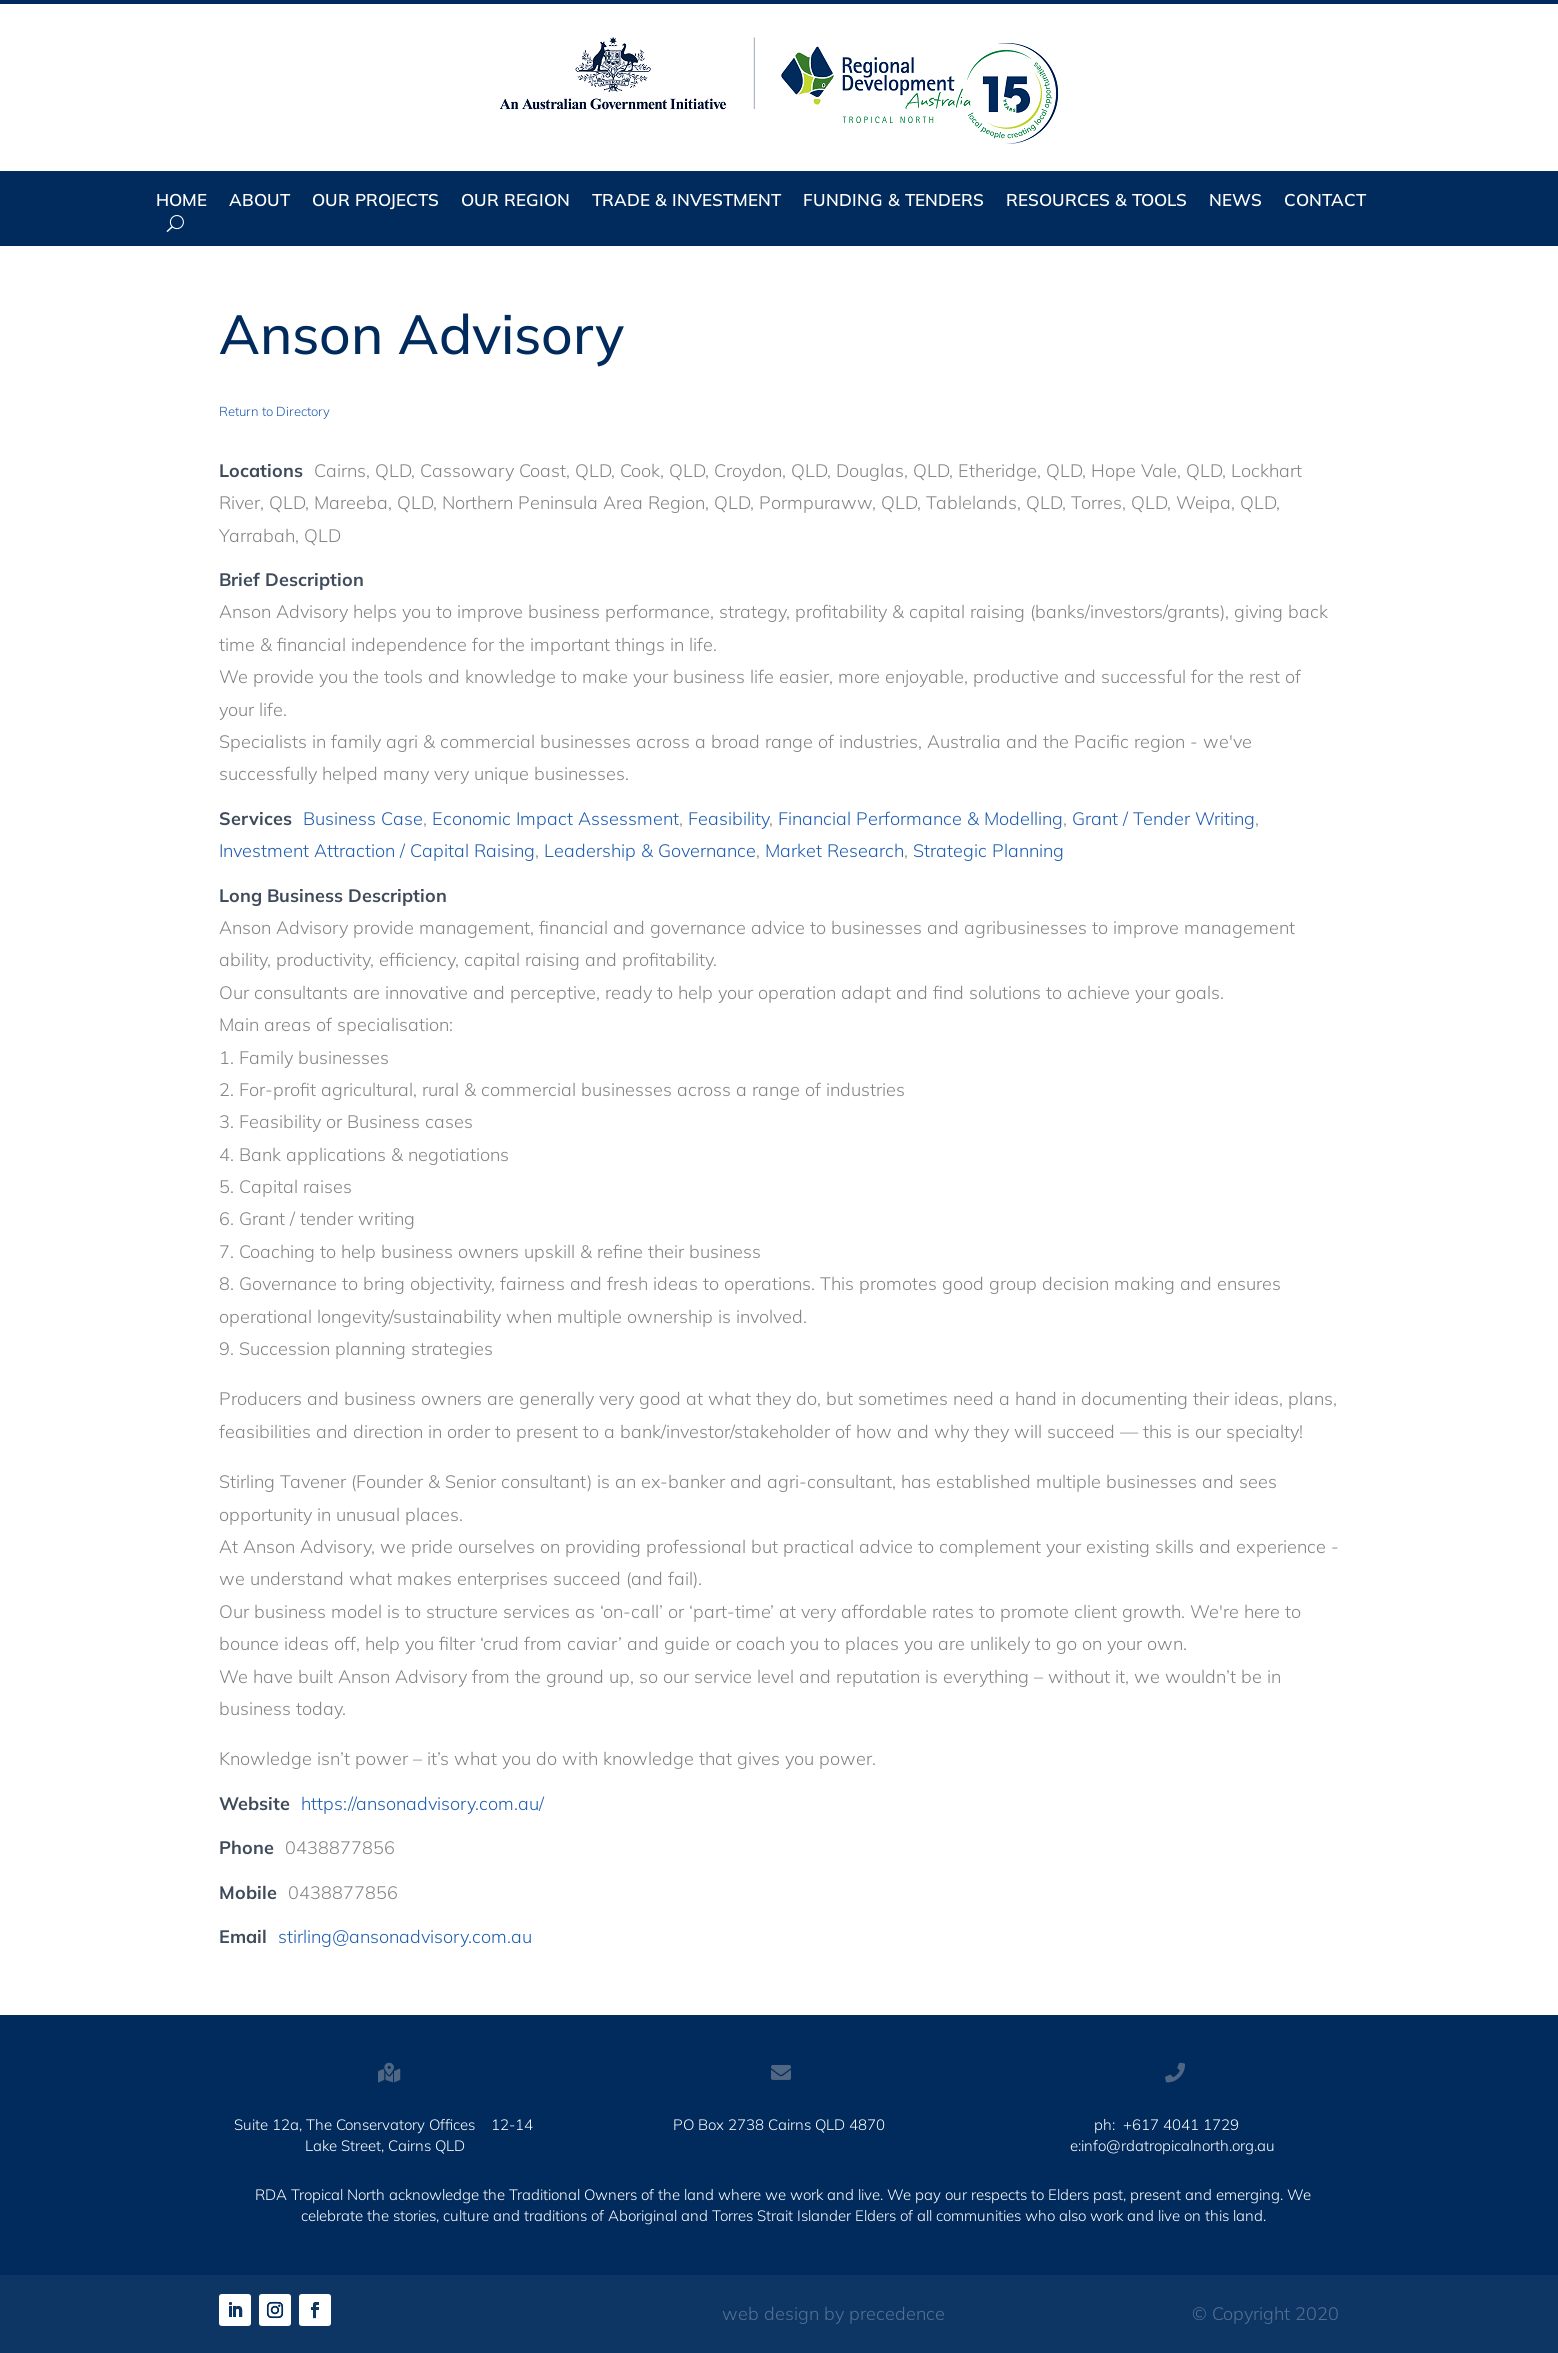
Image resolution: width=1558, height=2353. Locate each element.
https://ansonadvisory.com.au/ (422, 1803)
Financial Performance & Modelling (920, 818)
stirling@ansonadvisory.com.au (405, 1936)
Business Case (363, 818)
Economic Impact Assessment (555, 818)
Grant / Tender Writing (1163, 818)
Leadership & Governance (650, 850)
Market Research (834, 850)
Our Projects (375, 201)
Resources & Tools (1096, 201)
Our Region (515, 201)
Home (181, 201)
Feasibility (728, 818)
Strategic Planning (988, 850)
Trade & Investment (686, 201)
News (1235, 201)
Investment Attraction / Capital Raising (377, 850)
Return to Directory (274, 411)
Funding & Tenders (893, 201)
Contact (1325, 201)
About (259, 201)
